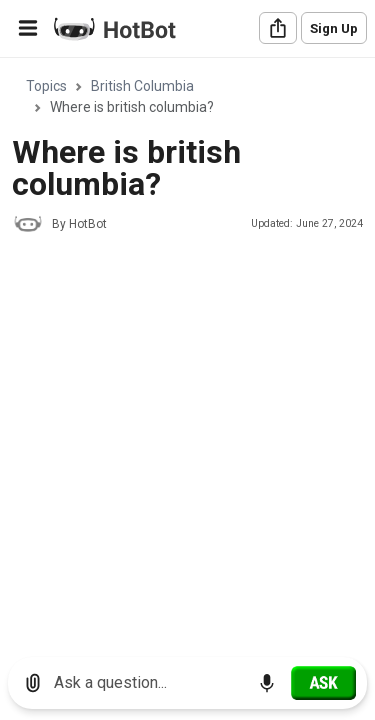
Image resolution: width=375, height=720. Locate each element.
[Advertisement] (187, 443)
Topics (46, 86)
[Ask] (323, 683)
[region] (187, 350)
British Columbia (142, 86)
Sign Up (334, 28)
